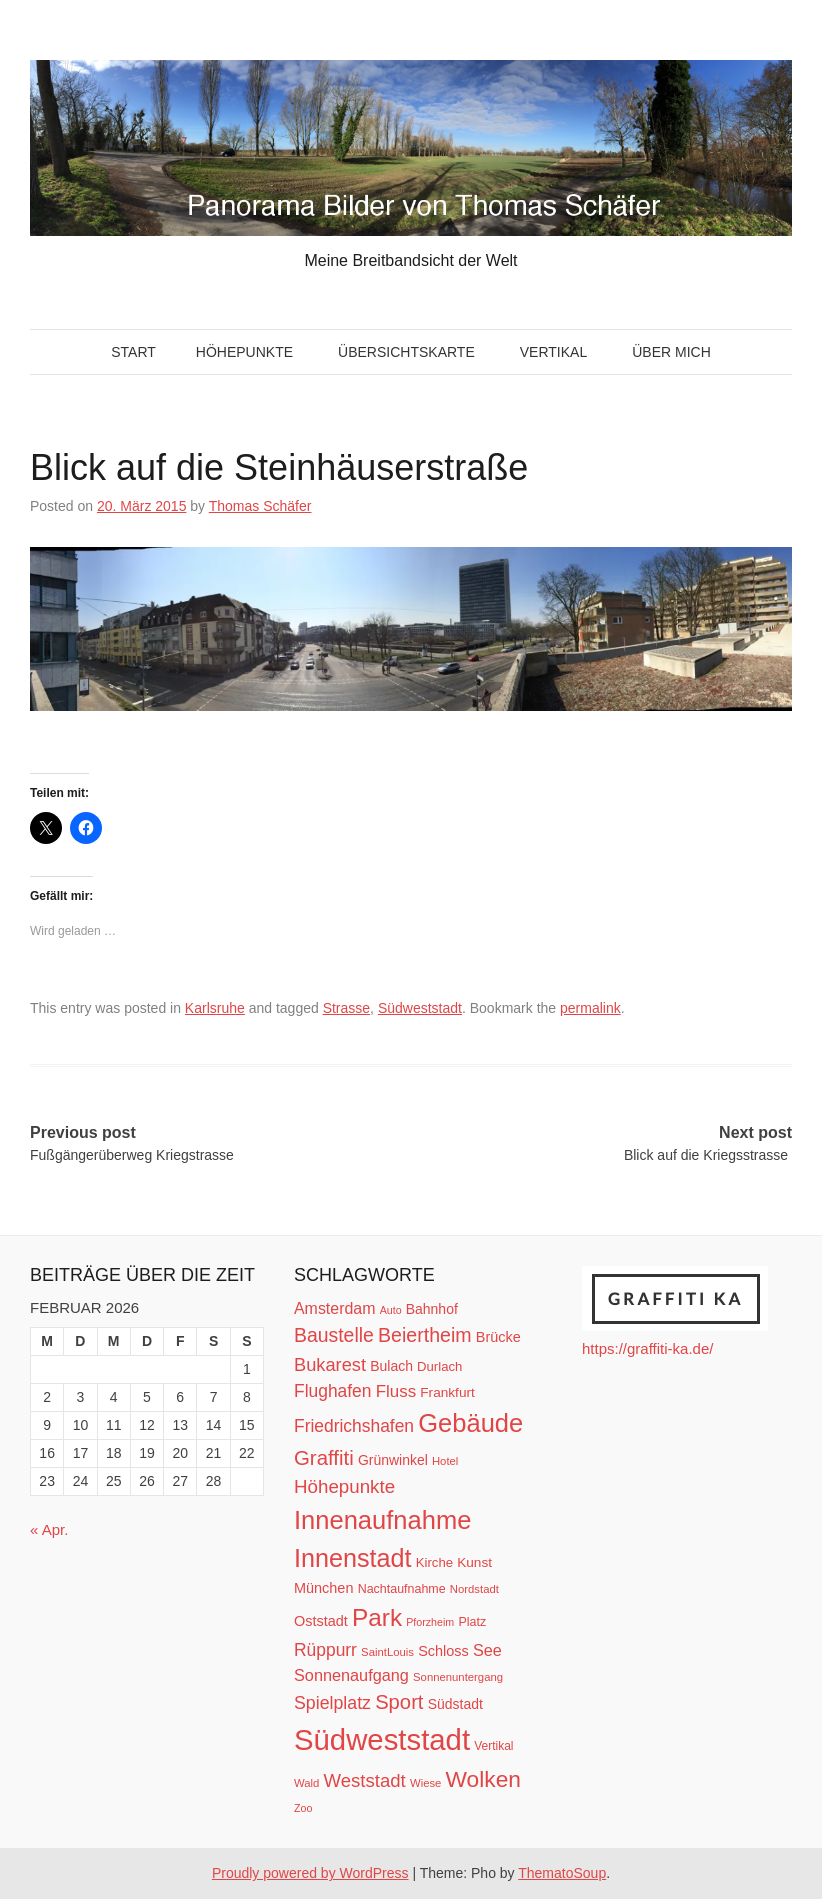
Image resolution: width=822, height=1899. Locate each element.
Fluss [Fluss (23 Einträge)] (396, 1391)
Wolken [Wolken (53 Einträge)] (483, 1779)
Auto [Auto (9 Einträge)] (391, 1310)
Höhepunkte (244, 352)
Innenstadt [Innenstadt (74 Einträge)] (353, 1558)
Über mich (671, 352)
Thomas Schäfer (260, 506)
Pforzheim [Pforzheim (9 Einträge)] (430, 1622)
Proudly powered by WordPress (310, 1873)
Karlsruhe (215, 1008)
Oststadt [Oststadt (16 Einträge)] (321, 1621)
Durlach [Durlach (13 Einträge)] (439, 1366)
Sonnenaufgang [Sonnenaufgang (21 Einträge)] (351, 1675)
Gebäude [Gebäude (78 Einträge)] (470, 1423)
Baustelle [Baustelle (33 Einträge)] (334, 1335)
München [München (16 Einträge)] (323, 1588)
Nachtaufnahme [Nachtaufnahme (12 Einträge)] (402, 1589)
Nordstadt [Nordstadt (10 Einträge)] (474, 1589)
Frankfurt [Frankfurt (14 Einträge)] (447, 1392)
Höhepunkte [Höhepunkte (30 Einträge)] (344, 1486)
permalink (590, 1008)
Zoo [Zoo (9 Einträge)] (303, 1808)
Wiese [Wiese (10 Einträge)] (425, 1783)
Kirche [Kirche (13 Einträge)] (434, 1562)
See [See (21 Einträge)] (487, 1650)
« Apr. (49, 1529)
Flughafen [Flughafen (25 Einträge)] (333, 1391)
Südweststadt (420, 1008)
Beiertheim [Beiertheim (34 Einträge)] (425, 1335)
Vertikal (553, 352)
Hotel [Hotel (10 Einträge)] (445, 1461)
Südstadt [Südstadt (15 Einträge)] (455, 1704)
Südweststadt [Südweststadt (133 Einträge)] (382, 1739)
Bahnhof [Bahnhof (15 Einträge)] (432, 1309)
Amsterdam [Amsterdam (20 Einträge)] (334, 1308)
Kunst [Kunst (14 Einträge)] (474, 1562)
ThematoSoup (562, 1873)
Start (133, 352)
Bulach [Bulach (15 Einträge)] (391, 1366)
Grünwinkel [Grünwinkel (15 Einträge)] (393, 1460)
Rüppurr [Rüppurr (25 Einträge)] (325, 1650)
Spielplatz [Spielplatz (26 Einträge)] (332, 1703)
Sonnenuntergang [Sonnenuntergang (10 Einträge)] (458, 1677)
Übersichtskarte (406, 352)
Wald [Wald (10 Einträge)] (306, 1783)
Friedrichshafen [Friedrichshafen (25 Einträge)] (354, 1426)
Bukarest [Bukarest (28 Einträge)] (330, 1364)
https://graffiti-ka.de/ (647, 1348)
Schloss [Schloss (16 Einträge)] (443, 1651)
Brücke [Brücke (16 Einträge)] (498, 1337)
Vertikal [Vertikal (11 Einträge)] (493, 1746)
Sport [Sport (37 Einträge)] (399, 1702)
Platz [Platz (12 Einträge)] (472, 1622)
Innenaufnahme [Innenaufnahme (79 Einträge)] (382, 1520)
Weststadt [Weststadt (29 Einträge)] (365, 1780)
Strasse (346, 1008)
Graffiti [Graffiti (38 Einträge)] (324, 1458)
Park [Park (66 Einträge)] (377, 1617)
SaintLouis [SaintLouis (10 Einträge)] (387, 1652)
